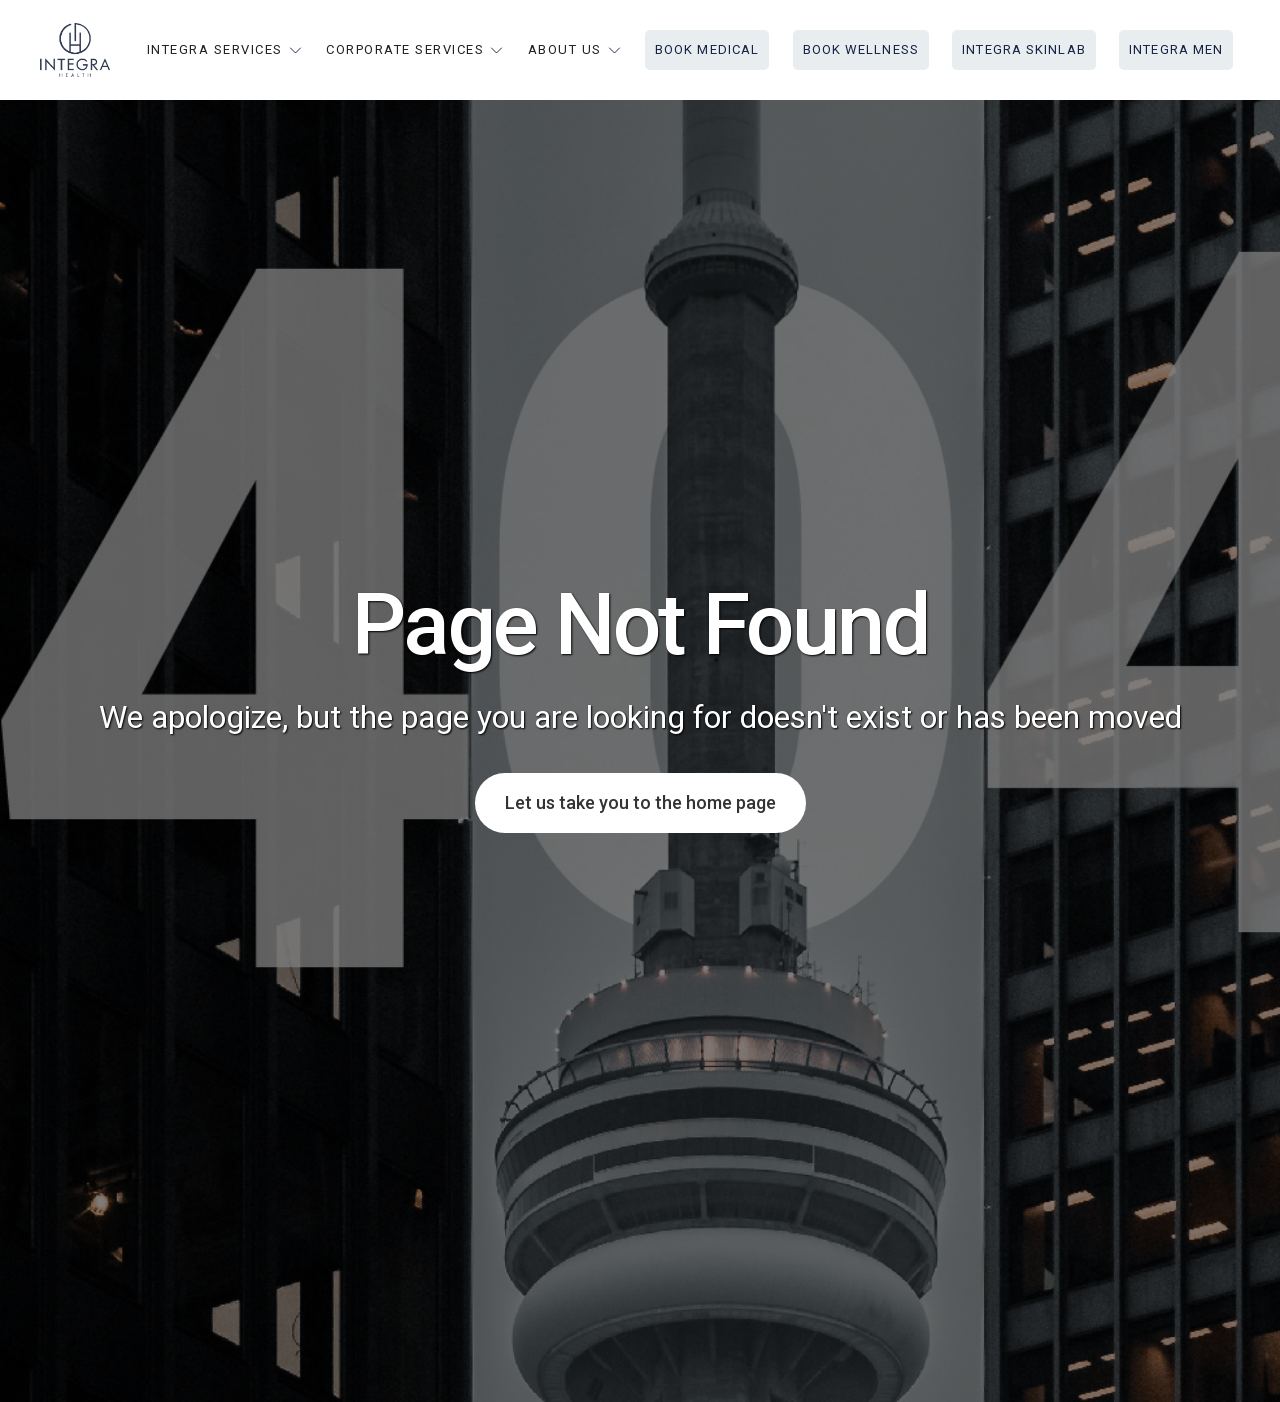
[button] (225, 50)
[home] (75, 50)
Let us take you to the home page (640, 802)
